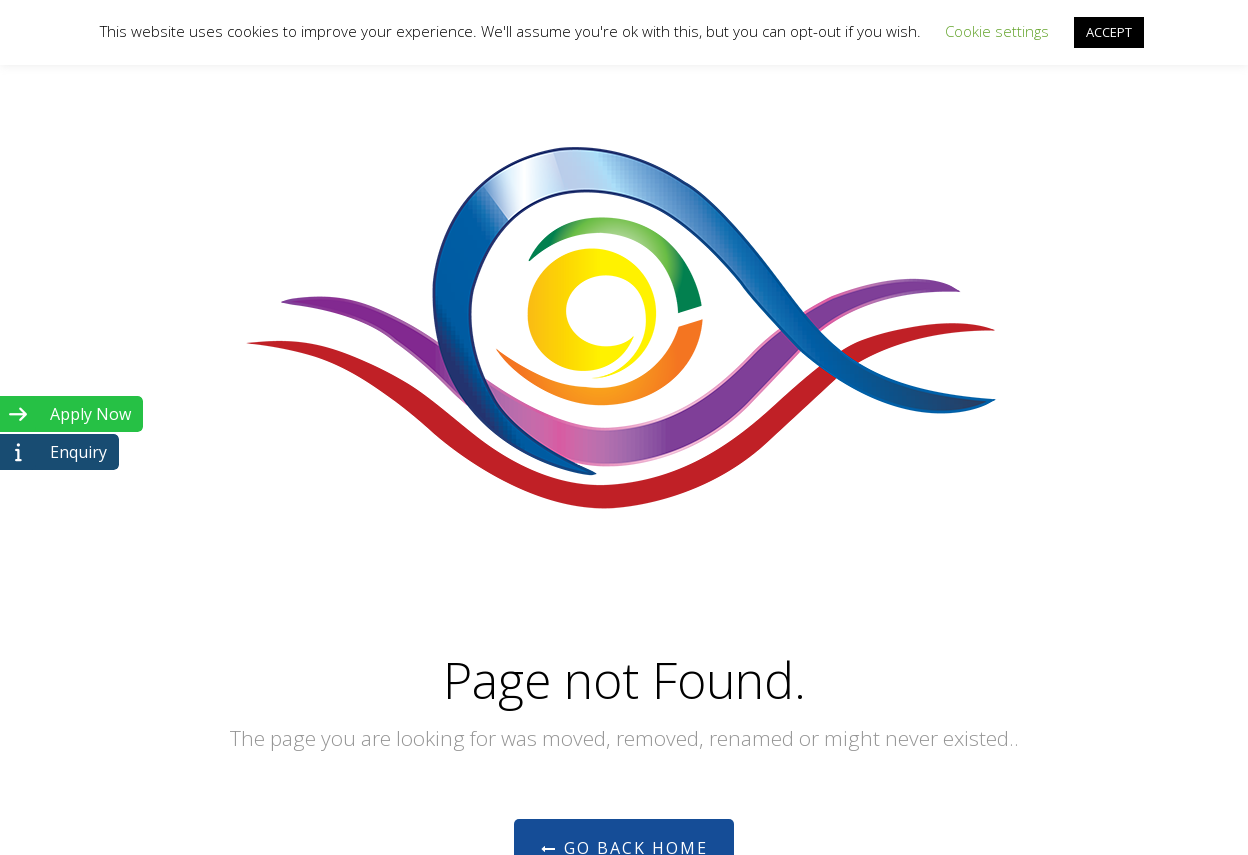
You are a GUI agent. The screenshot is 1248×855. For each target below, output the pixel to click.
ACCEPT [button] (1109, 32)
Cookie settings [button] (997, 31)
